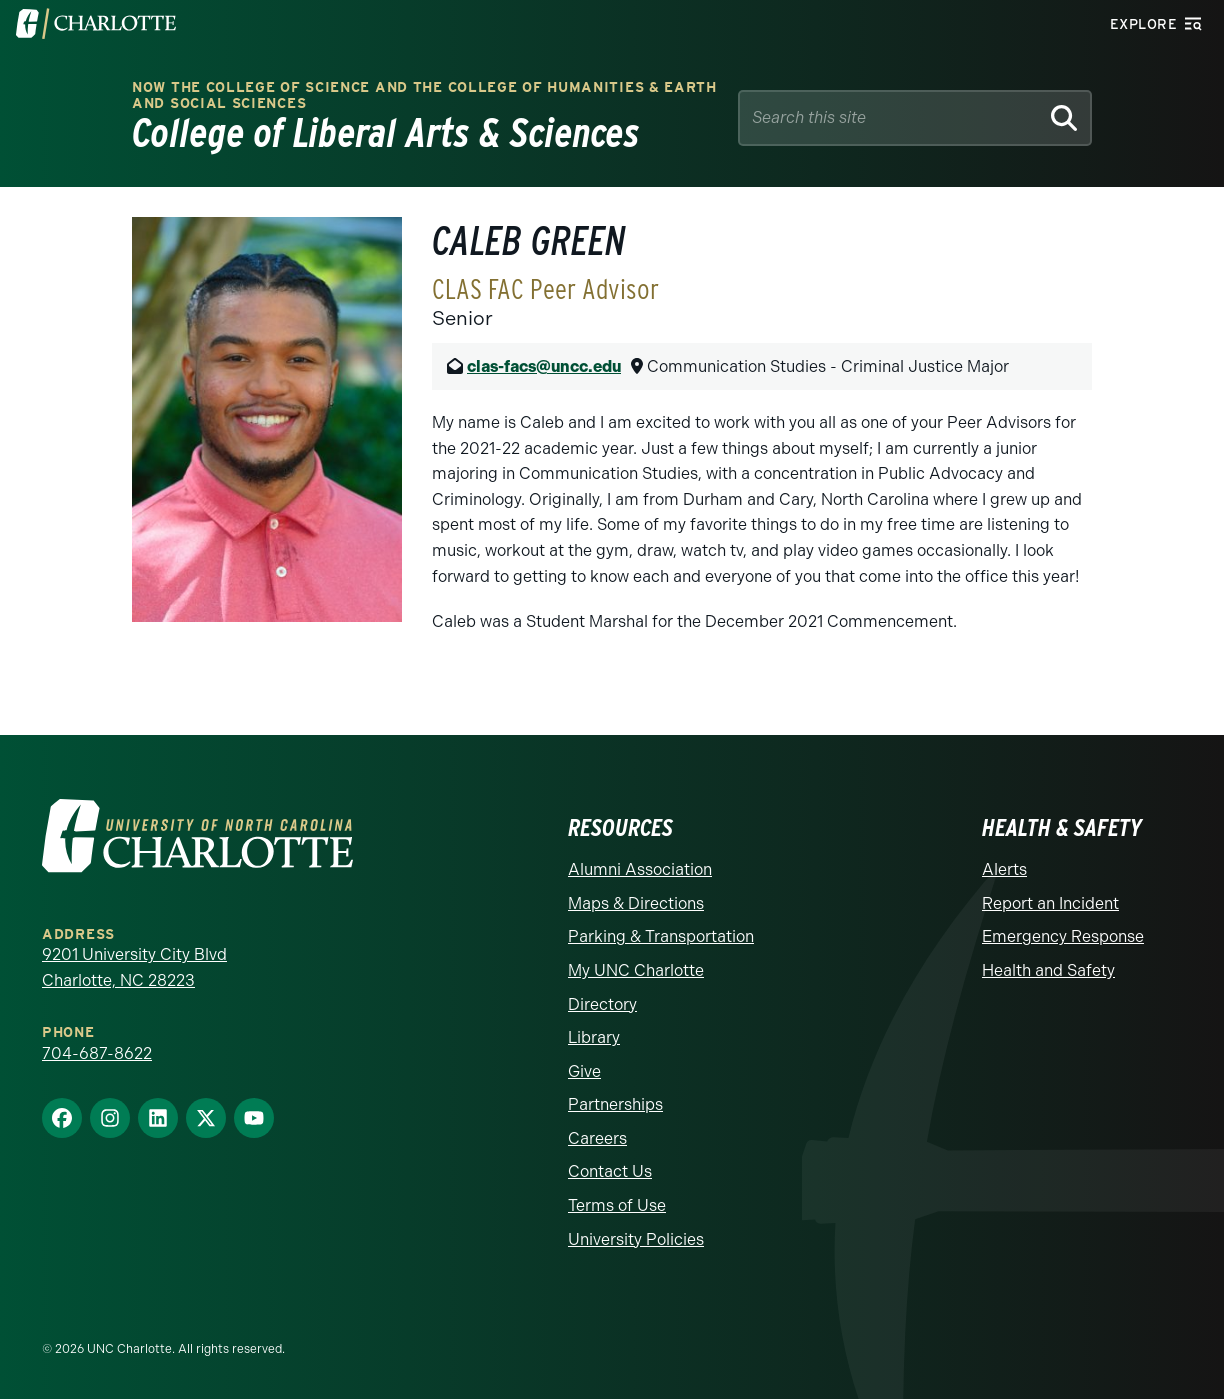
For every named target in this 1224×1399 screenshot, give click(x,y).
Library (594, 1037)
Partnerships (615, 1104)
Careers (597, 1138)
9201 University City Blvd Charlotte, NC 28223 (134, 967)
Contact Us (610, 1171)
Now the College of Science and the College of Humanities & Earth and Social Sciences (424, 95)
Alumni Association (640, 869)
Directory (602, 1004)
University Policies (636, 1239)
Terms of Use (617, 1205)
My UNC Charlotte (636, 970)
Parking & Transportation (661, 936)
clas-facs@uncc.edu (544, 366)
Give (584, 1071)
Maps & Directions (636, 903)
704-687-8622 (97, 1053)
